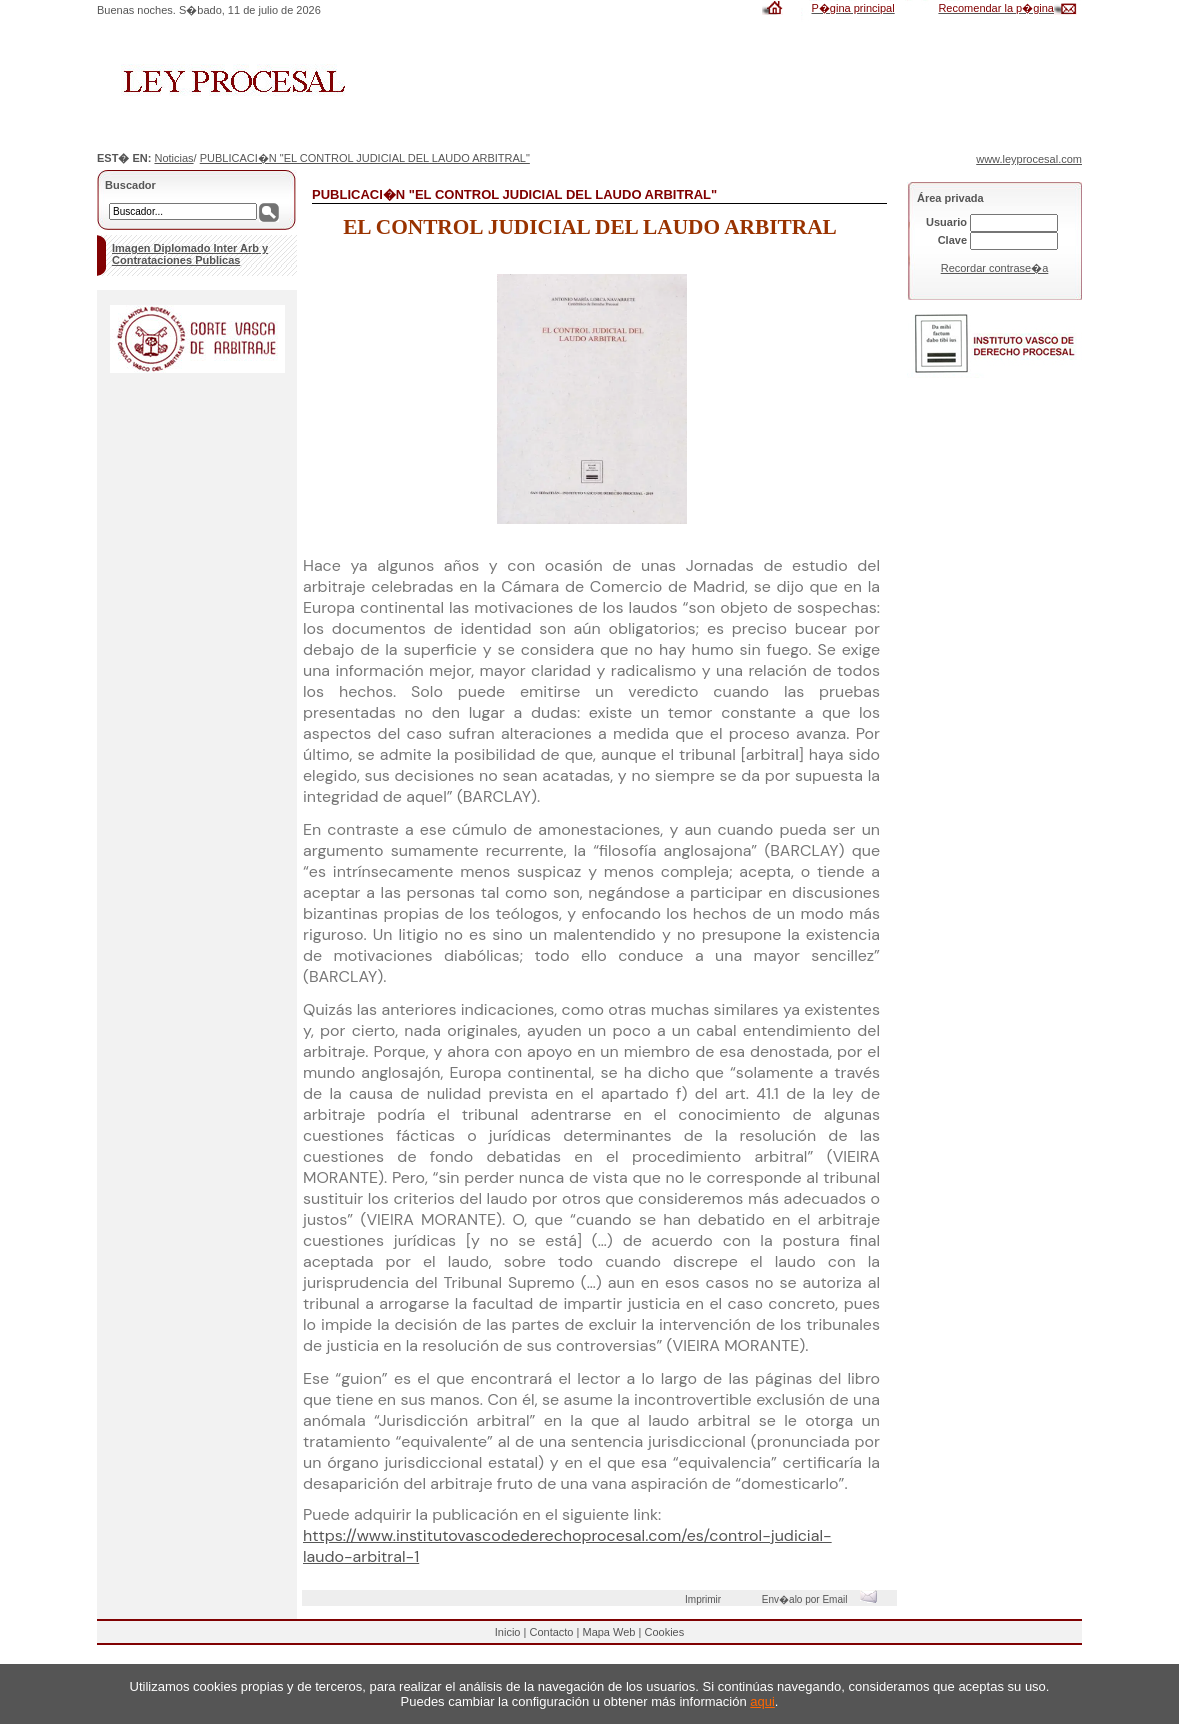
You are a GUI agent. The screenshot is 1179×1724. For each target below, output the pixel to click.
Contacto (551, 1632)
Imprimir (706, 1599)
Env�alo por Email (824, 1599)
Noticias (173, 158)
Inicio (508, 1632)
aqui (762, 1701)
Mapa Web (608, 1632)
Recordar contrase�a (995, 268)
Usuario (946, 222)
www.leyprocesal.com (1029, 159)
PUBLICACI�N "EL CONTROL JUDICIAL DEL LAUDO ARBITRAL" (365, 158)
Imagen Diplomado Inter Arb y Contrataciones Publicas (190, 254)
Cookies (664, 1632)
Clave (952, 240)
